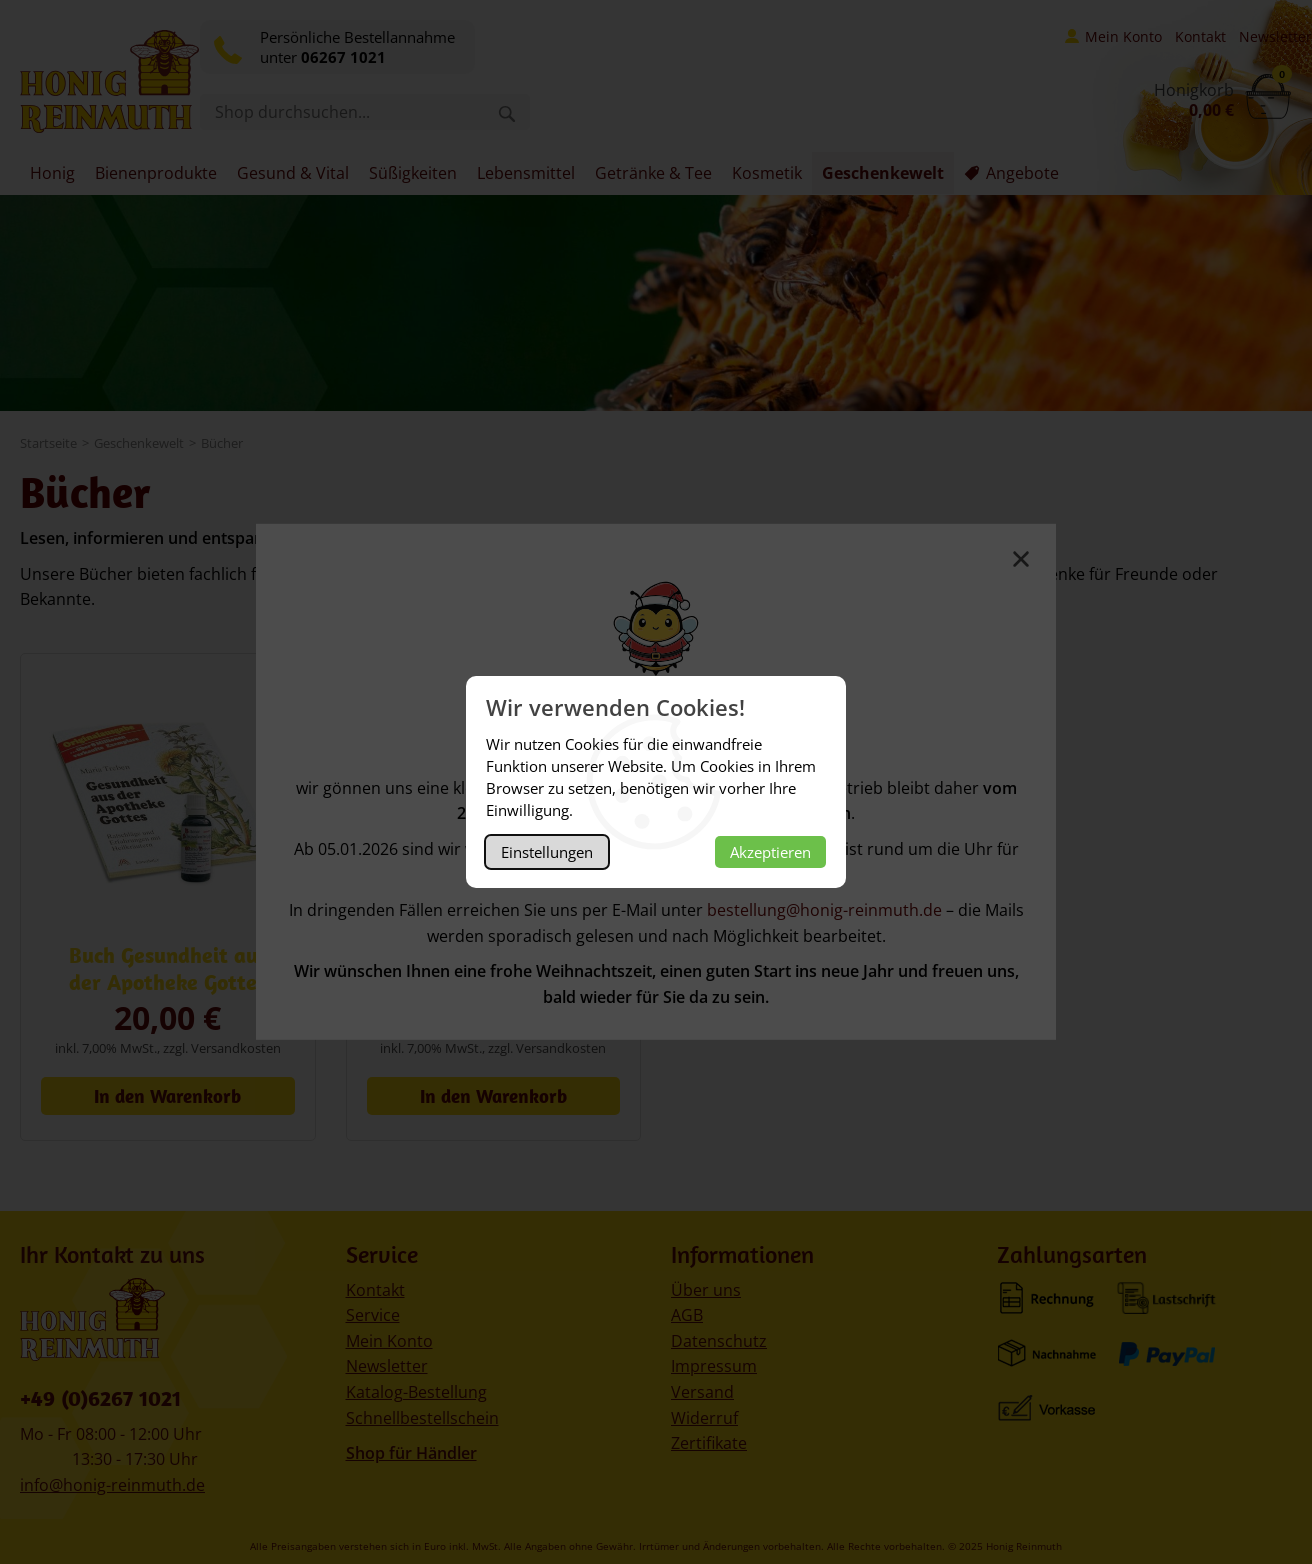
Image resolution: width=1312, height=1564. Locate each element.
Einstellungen (547, 852)
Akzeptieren (770, 852)
